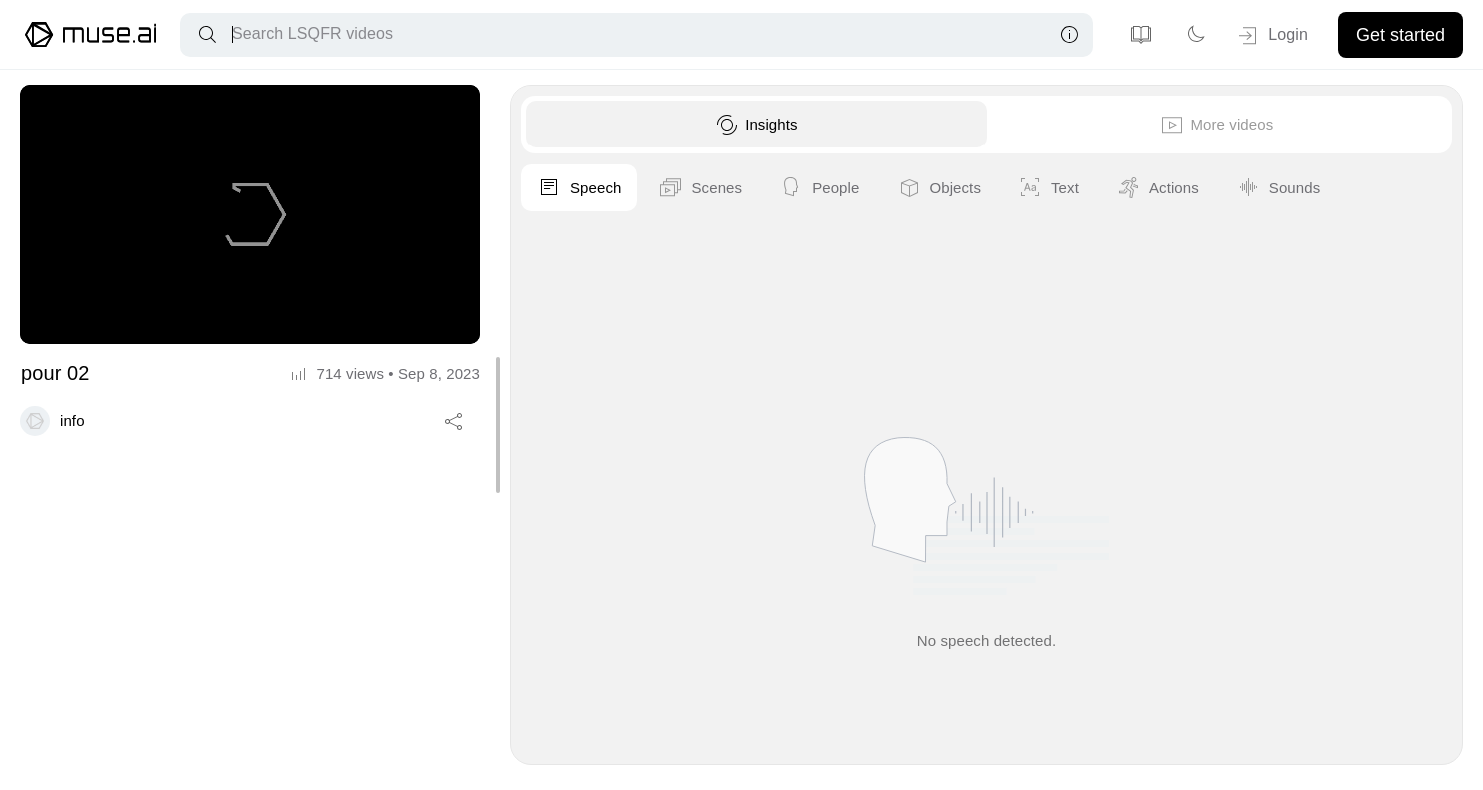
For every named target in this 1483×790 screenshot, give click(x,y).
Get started (1400, 35)
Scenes (1148, 188)
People (1267, 188)
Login (1271, 36)
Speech (1027, 188)
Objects (1386, 188)
